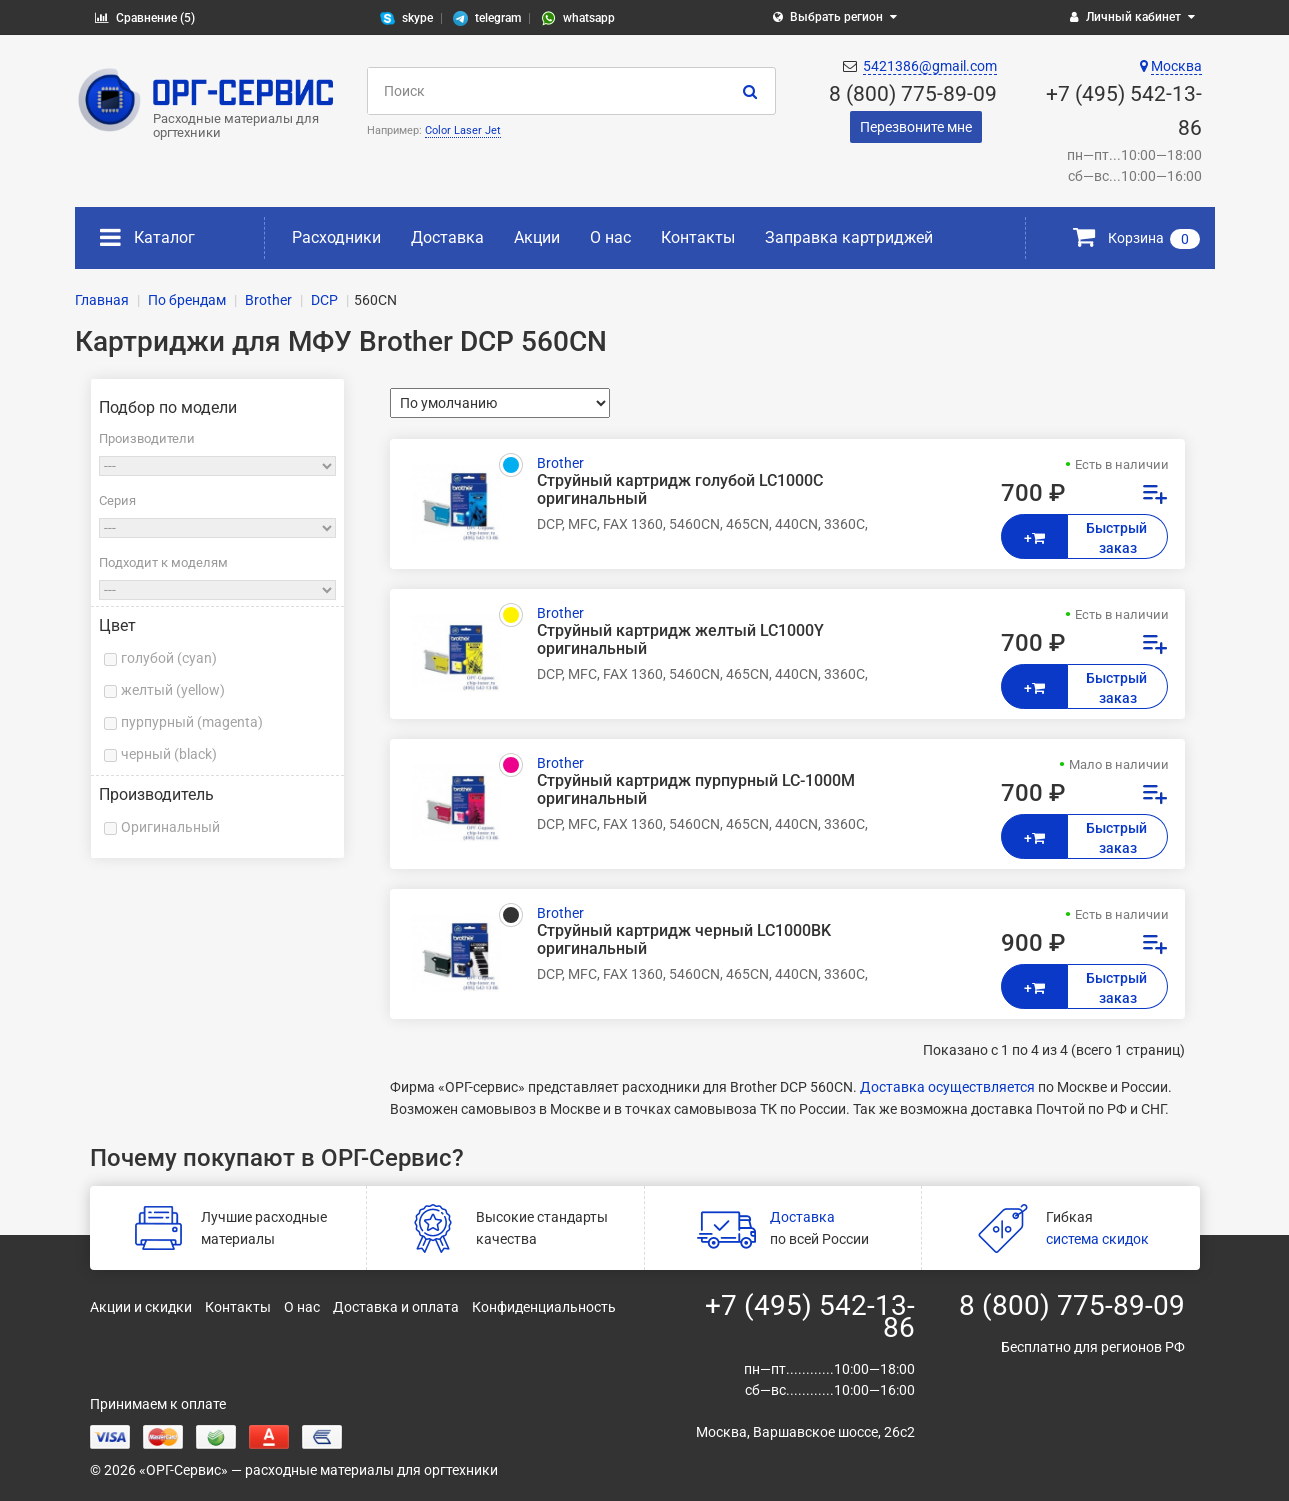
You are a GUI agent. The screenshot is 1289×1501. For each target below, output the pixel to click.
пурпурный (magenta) (192, 722)
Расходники (336, 237)
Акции (537, 237)
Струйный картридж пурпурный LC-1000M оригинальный (696, 790)
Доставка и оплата (396, 1307)
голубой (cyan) (169, 658)
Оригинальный (170, 827)
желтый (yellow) (173, 690)
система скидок (1097, 1239)
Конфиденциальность (544, 1307)
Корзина (1136, 238)
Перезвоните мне (916, 127)
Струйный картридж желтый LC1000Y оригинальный (680, 640)
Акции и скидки (141, 1307)
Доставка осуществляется (947, 1087)
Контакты (698, 237)
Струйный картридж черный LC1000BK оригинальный (684, 940)
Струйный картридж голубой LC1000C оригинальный (680, 490)
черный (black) (169, 754)
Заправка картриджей (849, 237)
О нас (610, 237)
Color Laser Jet (463, 130)
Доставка (447, 237)
